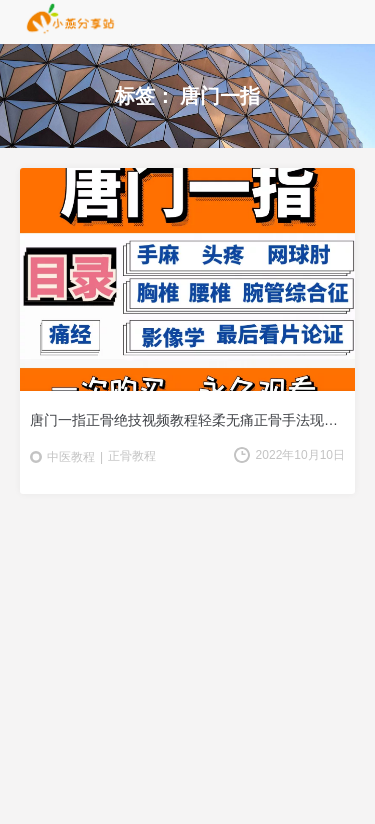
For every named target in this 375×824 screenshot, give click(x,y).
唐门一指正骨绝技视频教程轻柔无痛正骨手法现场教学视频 (187, 420)
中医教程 (71, 457)
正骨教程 (132, 456)
